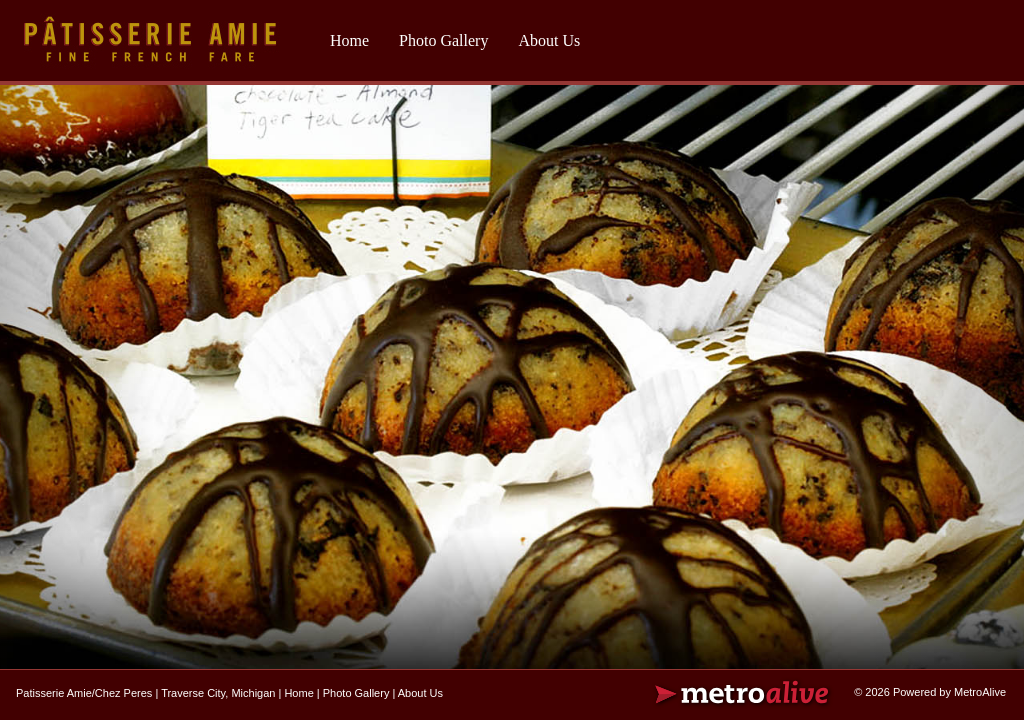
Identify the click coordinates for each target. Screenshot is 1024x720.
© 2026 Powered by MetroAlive (930, 692)
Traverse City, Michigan (218, 693)
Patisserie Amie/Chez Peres (84, 693)
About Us (549, 40)
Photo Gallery (443, 40)
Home (349, 40)
